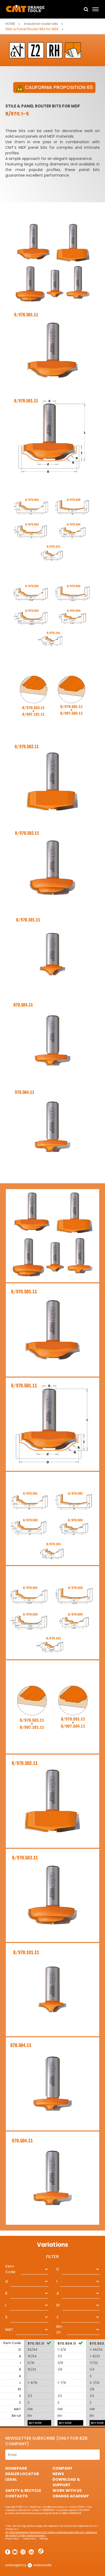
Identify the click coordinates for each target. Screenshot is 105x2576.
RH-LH (59, 2329)
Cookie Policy (29, 2538)
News (58, 2473)
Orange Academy (70, 2496)
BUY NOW (35, 2423)
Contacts (16, 2496)
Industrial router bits (41, 23)
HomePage (16, 2468)
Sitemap (44, 2538)
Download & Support (66, 2482)
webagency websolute (28, 2565)
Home (10, 23)
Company (62, 2468)
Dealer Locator (22, 2473)
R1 (58, 2305)
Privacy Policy (12, 2538)
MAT (9, 2329)
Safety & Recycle (23, 2490)
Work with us (67, 2490)
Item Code (10, 2269)
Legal (11, 2479)
